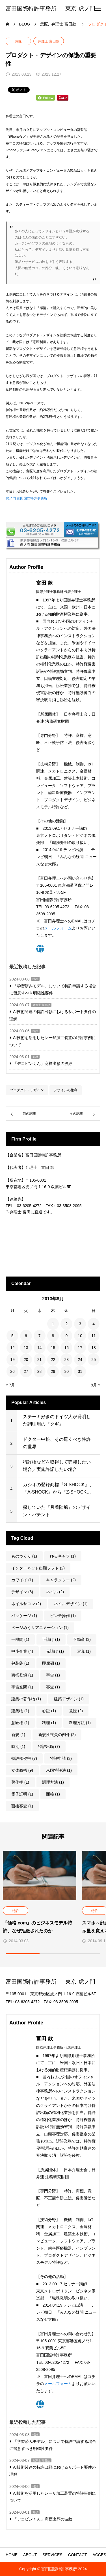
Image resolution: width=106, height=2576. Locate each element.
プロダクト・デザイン (27, 1090)
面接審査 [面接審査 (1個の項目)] (22, 1806)
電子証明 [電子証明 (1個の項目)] (22, 1794)
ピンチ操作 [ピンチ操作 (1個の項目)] (63, 1615)
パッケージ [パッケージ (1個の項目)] (24, 1615)
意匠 (18, 41)
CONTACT (77, 2554)
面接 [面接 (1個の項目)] (53, 1794)
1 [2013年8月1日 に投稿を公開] (53, 1324)
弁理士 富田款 (48, 41)
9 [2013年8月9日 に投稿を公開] (66, 1335)
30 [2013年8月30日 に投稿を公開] (66, 1371)
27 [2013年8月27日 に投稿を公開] (26, 1371)
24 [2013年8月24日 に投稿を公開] (80, 1359)
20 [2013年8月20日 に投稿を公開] (26, 1359)
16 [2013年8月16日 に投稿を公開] (66, 1347)
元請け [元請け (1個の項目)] (55, 1651)
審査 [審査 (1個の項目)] (53, 1687)
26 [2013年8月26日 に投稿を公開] (12, 1371)
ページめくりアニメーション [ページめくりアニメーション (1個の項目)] (40, 1627)
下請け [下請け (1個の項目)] (51, 1639)
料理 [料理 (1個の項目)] (49, 1722)
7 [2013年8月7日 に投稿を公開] (39, 1335)
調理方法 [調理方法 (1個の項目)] (53, 1782)
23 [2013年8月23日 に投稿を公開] (66, 1359)
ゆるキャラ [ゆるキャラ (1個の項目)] (63, 1556)
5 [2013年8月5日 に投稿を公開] (12, 1335)
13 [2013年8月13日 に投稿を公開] (26, 1347)
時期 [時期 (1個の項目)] (18, 1746)
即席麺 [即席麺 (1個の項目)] (51, 1663)
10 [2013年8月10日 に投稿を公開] (80, 1335)
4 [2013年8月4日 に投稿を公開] (93, 1324)
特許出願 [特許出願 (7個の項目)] (49, 1746)
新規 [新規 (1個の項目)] (18, 1734)
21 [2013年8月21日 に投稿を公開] (39, 1359)
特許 (35, 978)
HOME (12, 2554)
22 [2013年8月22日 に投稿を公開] (53, 1359)
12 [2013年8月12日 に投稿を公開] (12, 1347)
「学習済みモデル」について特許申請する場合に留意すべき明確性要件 (52, 989)
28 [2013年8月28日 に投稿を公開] (39, 1371)
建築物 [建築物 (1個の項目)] (20, 1711)
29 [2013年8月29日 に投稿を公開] (53, 1371)
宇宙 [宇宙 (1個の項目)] (53, 1675)
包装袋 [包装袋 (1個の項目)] (20, 1663)
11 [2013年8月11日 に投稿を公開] (93, 1335)
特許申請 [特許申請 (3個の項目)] (61, 1758)
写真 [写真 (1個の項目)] (84, 1651)
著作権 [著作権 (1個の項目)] (20, 1782)
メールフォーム (58, 928)
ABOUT (30, 2554)
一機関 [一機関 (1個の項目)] (20, 1639)
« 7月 (10, 1385)
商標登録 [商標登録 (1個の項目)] (22, 1675)
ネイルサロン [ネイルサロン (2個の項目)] (26, 1603)
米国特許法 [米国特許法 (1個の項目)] (59, 1770)
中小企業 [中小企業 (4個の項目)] (22, 1651)
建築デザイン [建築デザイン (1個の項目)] (69, 1699)
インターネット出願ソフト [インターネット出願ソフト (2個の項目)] (38, 1568)
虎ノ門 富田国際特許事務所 (26, 498)
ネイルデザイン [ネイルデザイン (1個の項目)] (71, 1603)
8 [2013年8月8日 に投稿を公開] (53, 1335)
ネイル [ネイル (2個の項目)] (55, 1592)
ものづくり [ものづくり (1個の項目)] (24, 1556)
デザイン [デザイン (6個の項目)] (22, 1592)
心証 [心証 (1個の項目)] (49, 1711)
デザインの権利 (65, 1090)
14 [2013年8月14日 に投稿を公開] (39, 1347)
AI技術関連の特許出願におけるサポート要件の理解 (52, 1015)
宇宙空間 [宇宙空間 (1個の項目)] (22, 1687)
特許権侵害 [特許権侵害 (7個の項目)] (24, 1758)
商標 (35, 1056)
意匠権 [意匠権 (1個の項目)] (20, 1722)
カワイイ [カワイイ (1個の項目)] (22, 1580)
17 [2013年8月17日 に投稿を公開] (80, 1347)
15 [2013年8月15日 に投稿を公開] (53, 1347)
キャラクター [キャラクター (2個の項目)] (61, 1580)
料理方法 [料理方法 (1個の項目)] (80, 1722)
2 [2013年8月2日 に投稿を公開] (66, 1324)
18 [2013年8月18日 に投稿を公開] (93, 1347)
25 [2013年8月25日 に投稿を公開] (93, 1359)
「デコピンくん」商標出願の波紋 (42, 1063)
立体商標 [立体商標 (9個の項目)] (22, 1770)
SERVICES (52, 2554)
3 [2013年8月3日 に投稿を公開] (80, 1324)
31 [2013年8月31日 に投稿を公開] (80, 1371)
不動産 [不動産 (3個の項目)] (82, 1639)
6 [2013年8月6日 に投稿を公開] (26, 1335)
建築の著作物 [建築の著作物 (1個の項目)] (26, 1699)
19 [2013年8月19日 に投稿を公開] (12, 1359)
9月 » (95, 1385)
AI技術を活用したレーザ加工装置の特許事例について (52, 1041)
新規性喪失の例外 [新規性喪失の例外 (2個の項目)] (57, 1734)
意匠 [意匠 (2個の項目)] (76, 1711)
